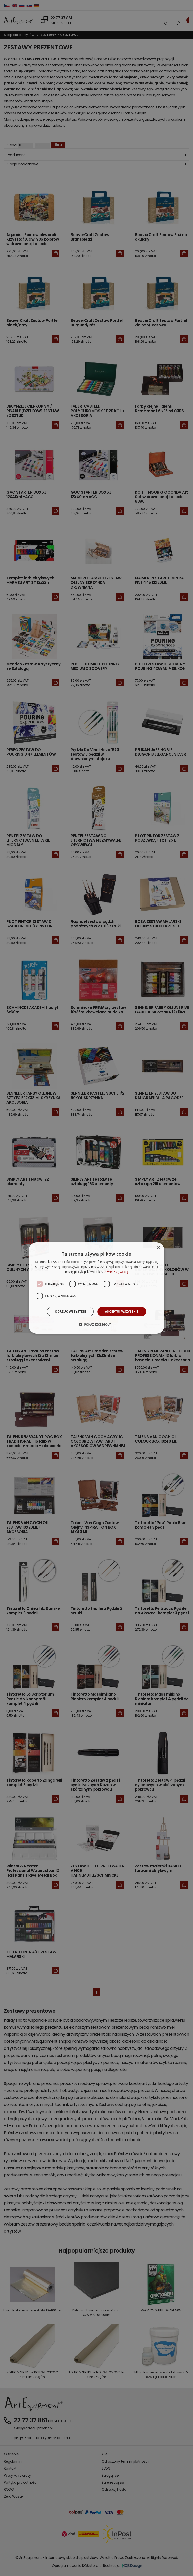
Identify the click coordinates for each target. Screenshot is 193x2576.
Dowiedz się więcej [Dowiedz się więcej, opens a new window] (115, 1272)
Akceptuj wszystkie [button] (121, 1311)
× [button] (158, 1248)
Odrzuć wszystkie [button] (70, 1311)
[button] (96, 1324)
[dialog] (96, 1288)
